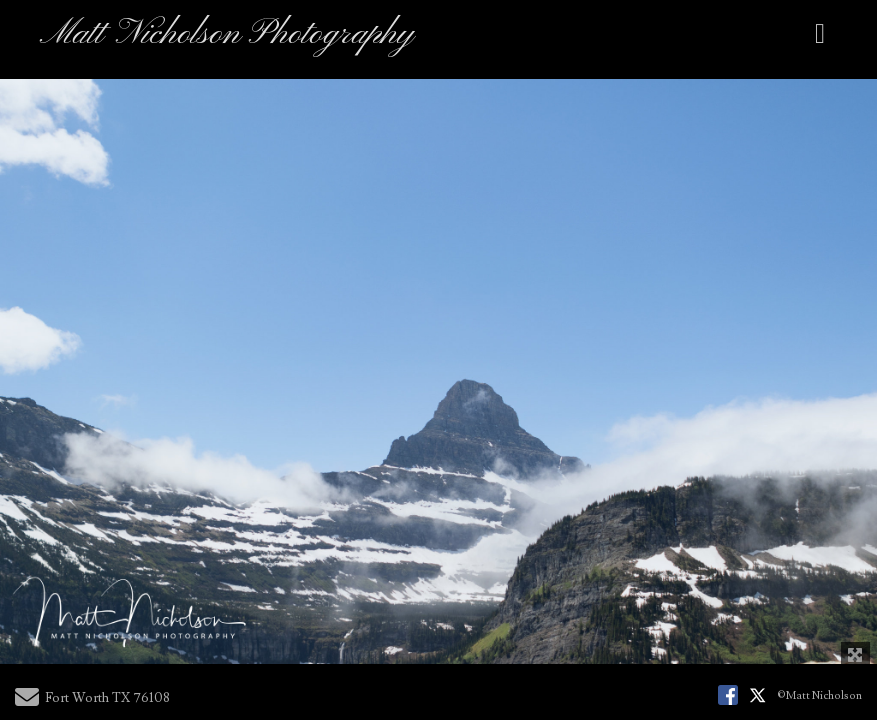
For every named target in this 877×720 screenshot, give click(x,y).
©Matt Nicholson (819, 695)
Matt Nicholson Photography (227, 34)
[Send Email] (27, 702)
